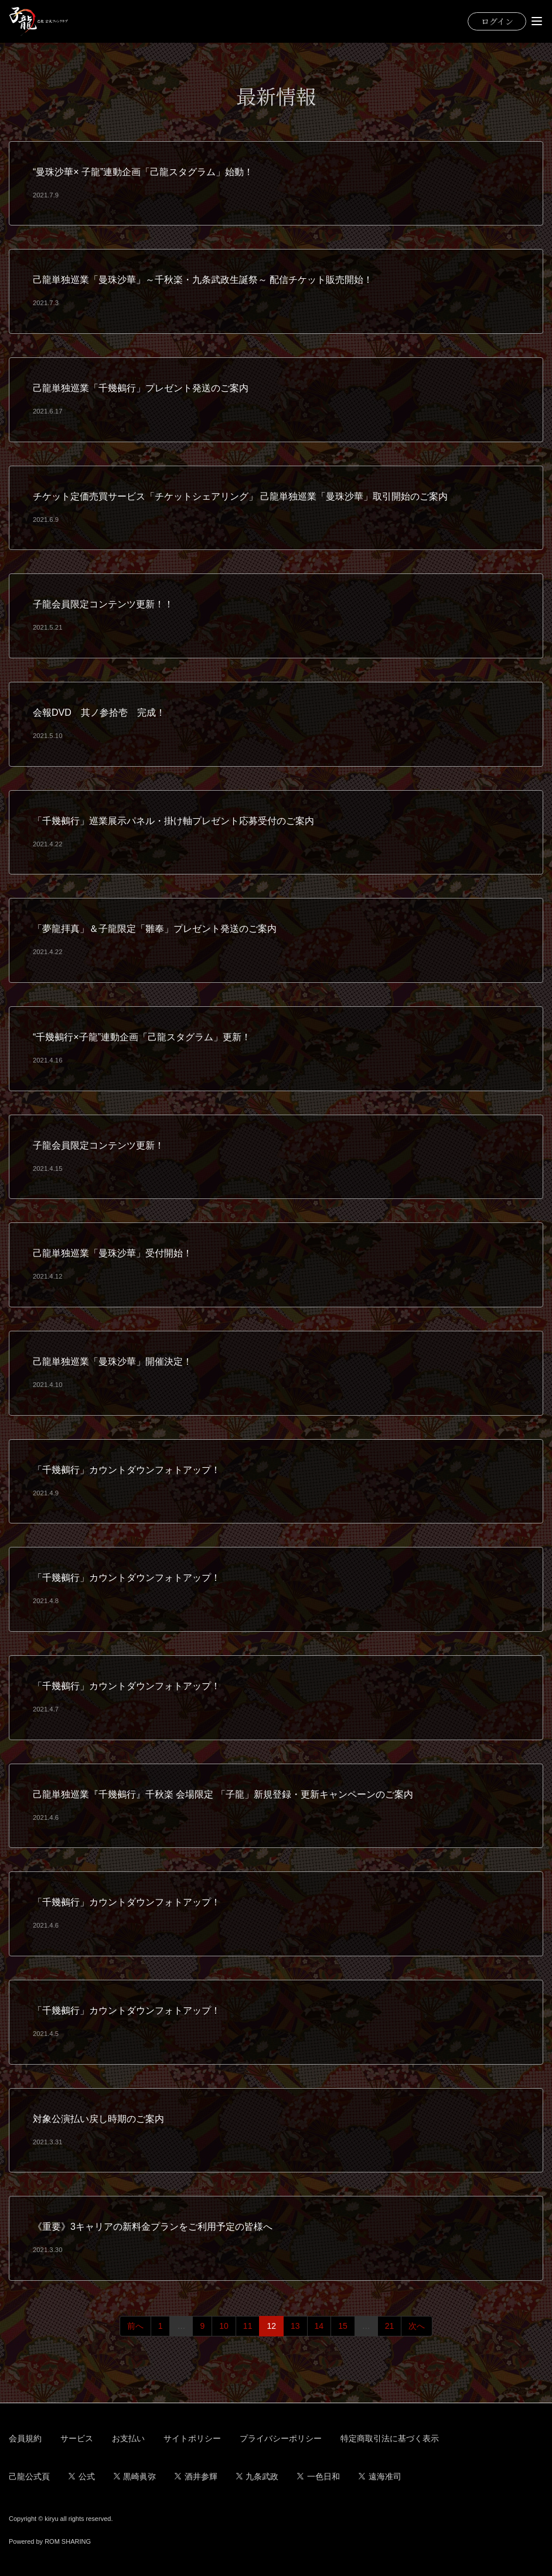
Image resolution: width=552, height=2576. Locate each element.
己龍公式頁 (29, 2476)
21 (389, 2326)
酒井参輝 (196, 2476)
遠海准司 (380, 2476)
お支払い (128, 2438)
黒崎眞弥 (135, 2476)
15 (342, 2326)
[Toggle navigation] (537, 21)
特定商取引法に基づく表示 (389, 2438)
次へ (416, 2326)
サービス (76, 2438)
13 (295, 2326)
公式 (82, 2476)
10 (224, 2326)
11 (248, 2326)
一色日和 (318, 2476)
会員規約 (25, 2438)
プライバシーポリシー (281, 2438)
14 (319, 2326)
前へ (135, 2326)
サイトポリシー (192, 2438)
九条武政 (257, 2476)
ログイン (497, 21)
